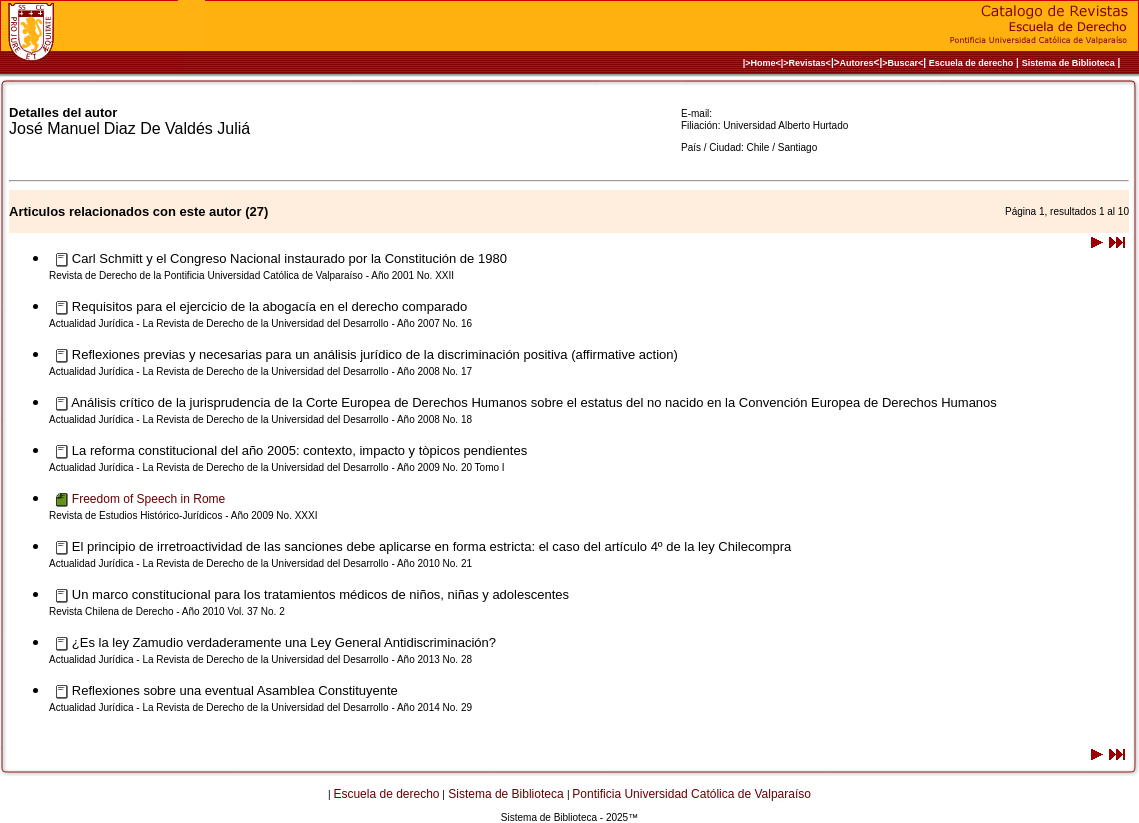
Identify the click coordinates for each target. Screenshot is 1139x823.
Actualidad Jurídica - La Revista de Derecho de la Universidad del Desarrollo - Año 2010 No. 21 (260, 563)
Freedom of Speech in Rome (148, 499)
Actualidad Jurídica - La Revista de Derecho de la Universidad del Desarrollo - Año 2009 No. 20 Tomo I (277, 467)
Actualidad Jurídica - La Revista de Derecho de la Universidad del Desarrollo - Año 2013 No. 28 (260, 659)
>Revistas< (807, 63)
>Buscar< (902, 63)
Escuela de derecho (971, 63)
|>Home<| (763, 63)
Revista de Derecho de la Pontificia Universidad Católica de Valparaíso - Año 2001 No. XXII (251, 275)
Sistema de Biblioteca (1068, 63)
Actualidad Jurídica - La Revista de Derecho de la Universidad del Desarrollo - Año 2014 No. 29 (260, 707)
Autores (857, 63)
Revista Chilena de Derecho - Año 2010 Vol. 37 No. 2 (167, 611)
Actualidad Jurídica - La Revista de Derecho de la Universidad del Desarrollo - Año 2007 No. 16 (260, 323)
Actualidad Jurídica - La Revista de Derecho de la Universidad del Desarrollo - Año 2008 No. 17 (260, 371)
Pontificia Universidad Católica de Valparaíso (691, 794)
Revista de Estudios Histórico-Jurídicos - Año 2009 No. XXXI (183, 515)
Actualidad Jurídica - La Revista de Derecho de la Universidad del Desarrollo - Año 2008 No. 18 (260, 419)
